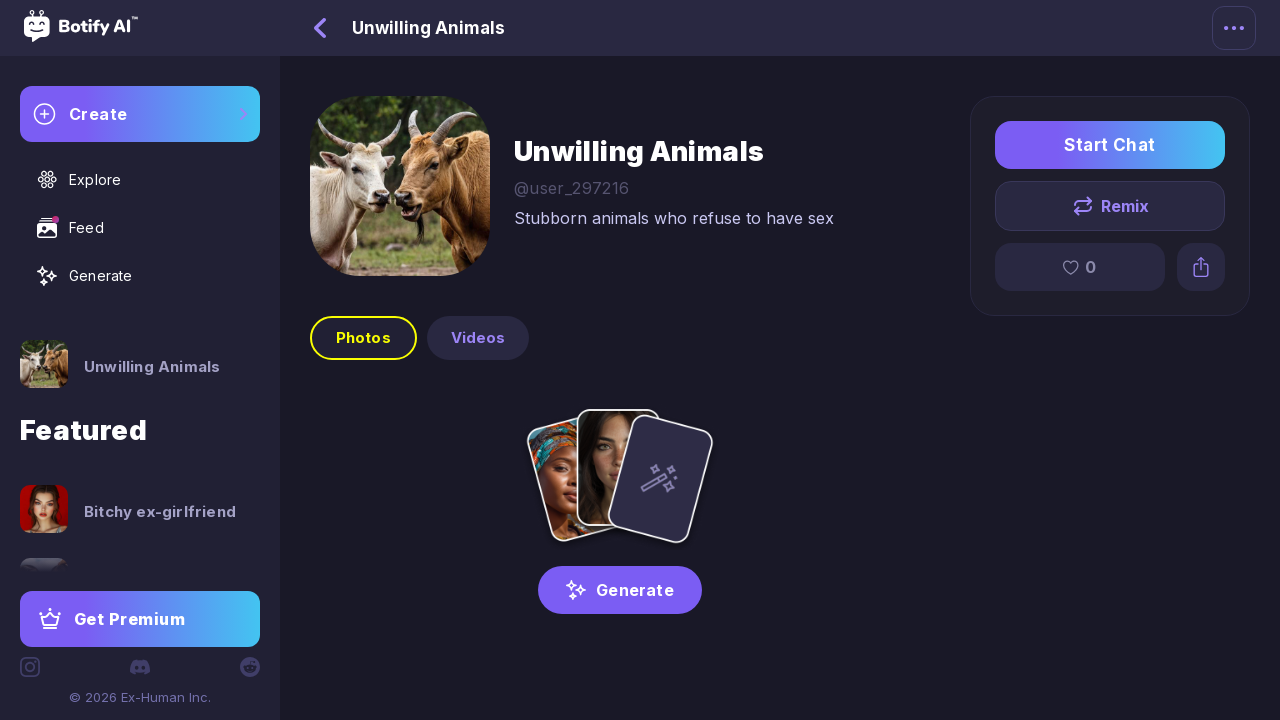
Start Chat (1110, 145)
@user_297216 (572, 188)
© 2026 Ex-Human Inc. (140, 697)
